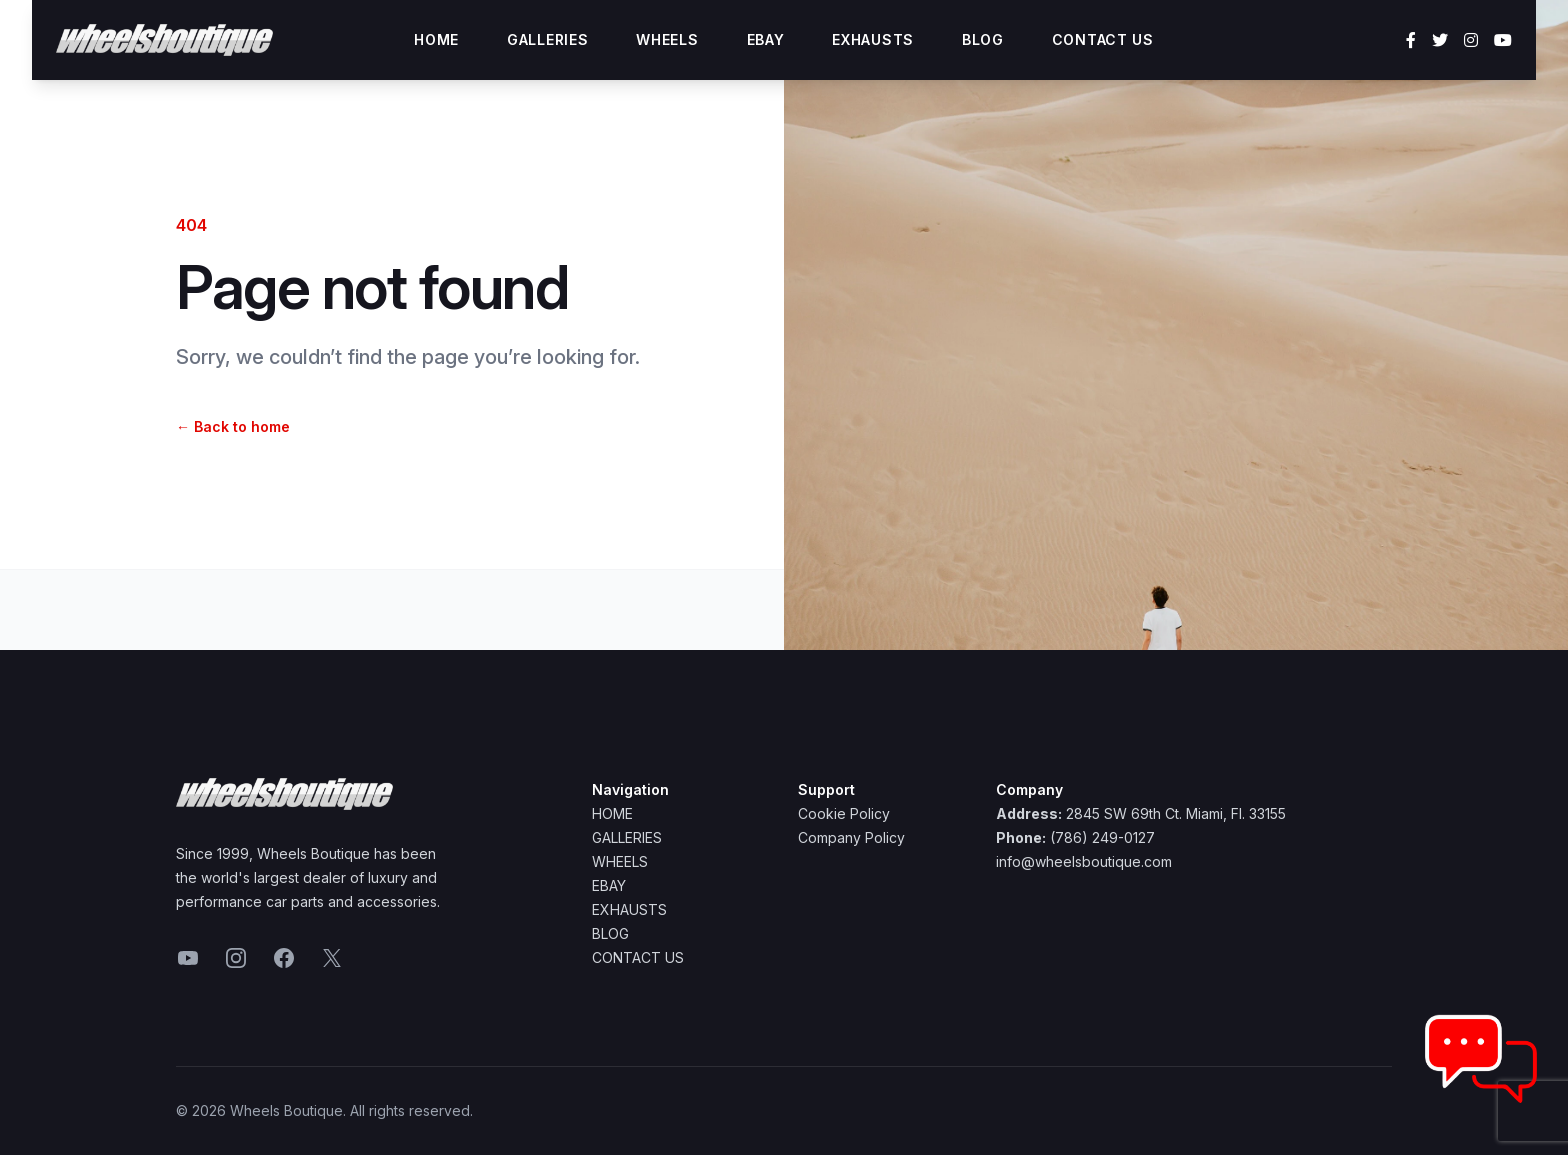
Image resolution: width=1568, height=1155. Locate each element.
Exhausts (873, 39)
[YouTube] (1503, 40)
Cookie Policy (844, 813)
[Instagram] (1471, 40)
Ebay (766, 39)
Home (436, 39)
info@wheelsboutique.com (1084, 861)
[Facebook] (1411, 40)
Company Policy (851, 837)
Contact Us (1103, 39)
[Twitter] (1440, 40)
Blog (983, 39)
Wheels (667, 39)
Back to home (233, 426)
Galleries (547, 39)
